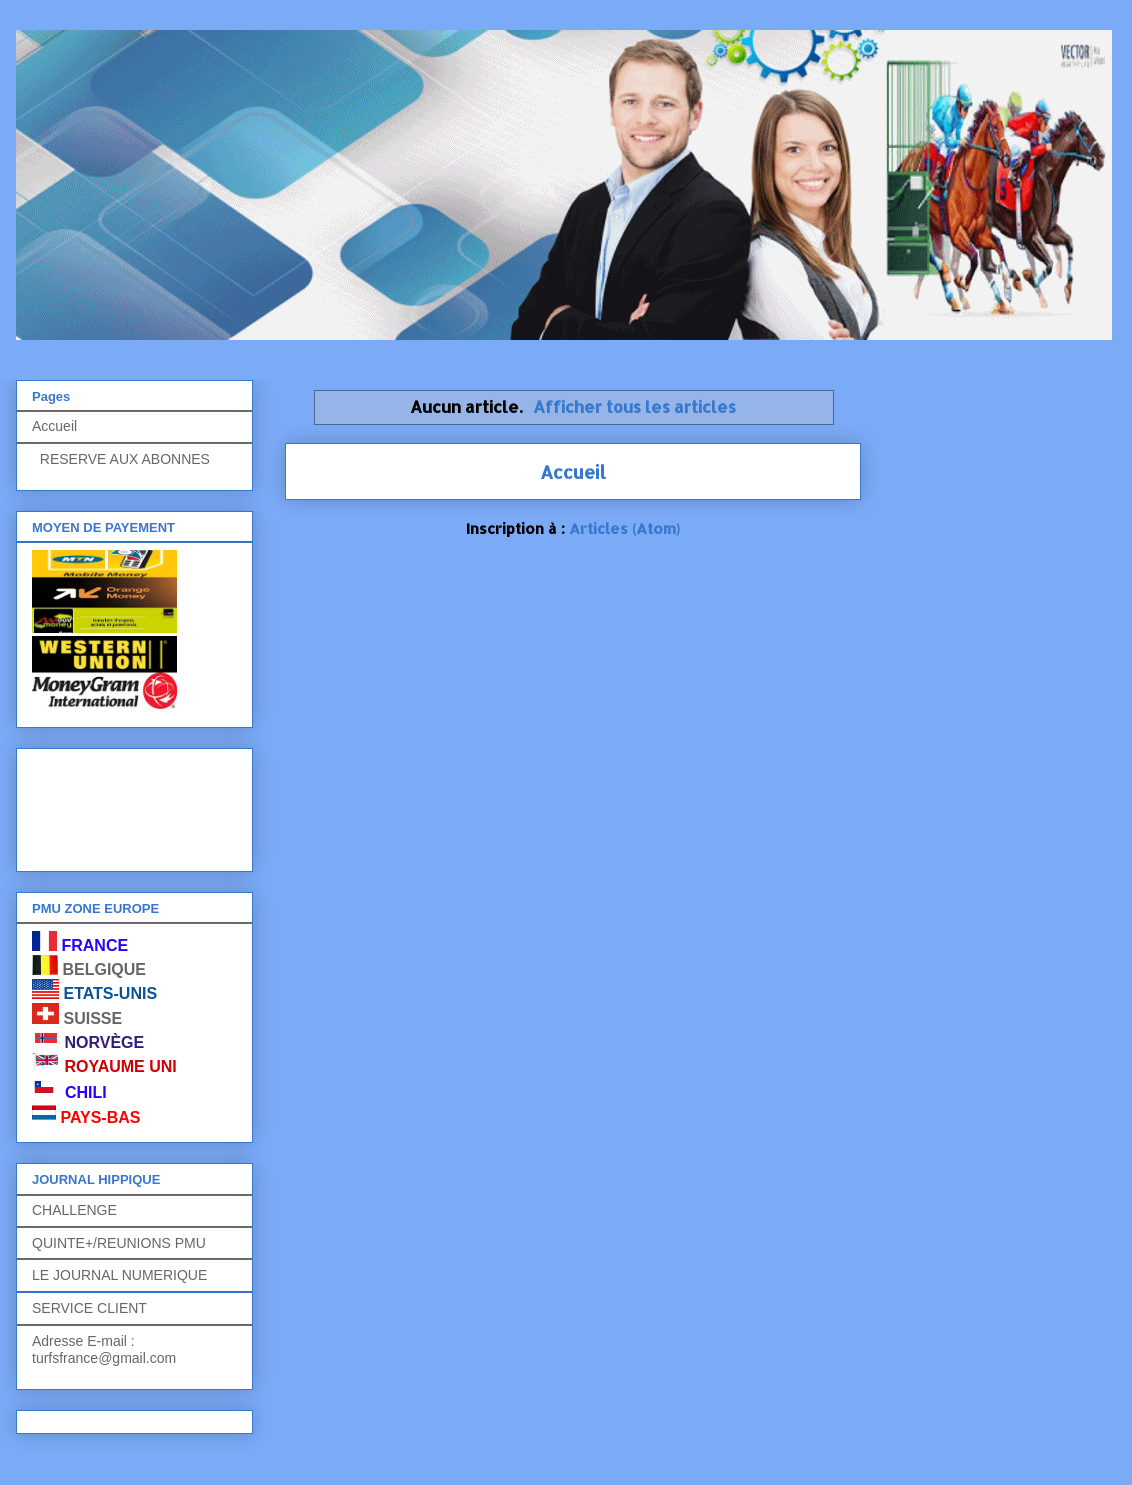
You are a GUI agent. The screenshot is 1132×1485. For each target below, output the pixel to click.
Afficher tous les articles (634, 406)
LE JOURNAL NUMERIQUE (119, 1275)
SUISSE (92, 1018)
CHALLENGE (74, 1210)
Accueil (573, 471)
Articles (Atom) (624, 528)
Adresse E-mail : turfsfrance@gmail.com (104, 1349)
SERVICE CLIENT (89, 1308)
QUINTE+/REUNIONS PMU (119, 1243)
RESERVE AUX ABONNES (121, 459)
